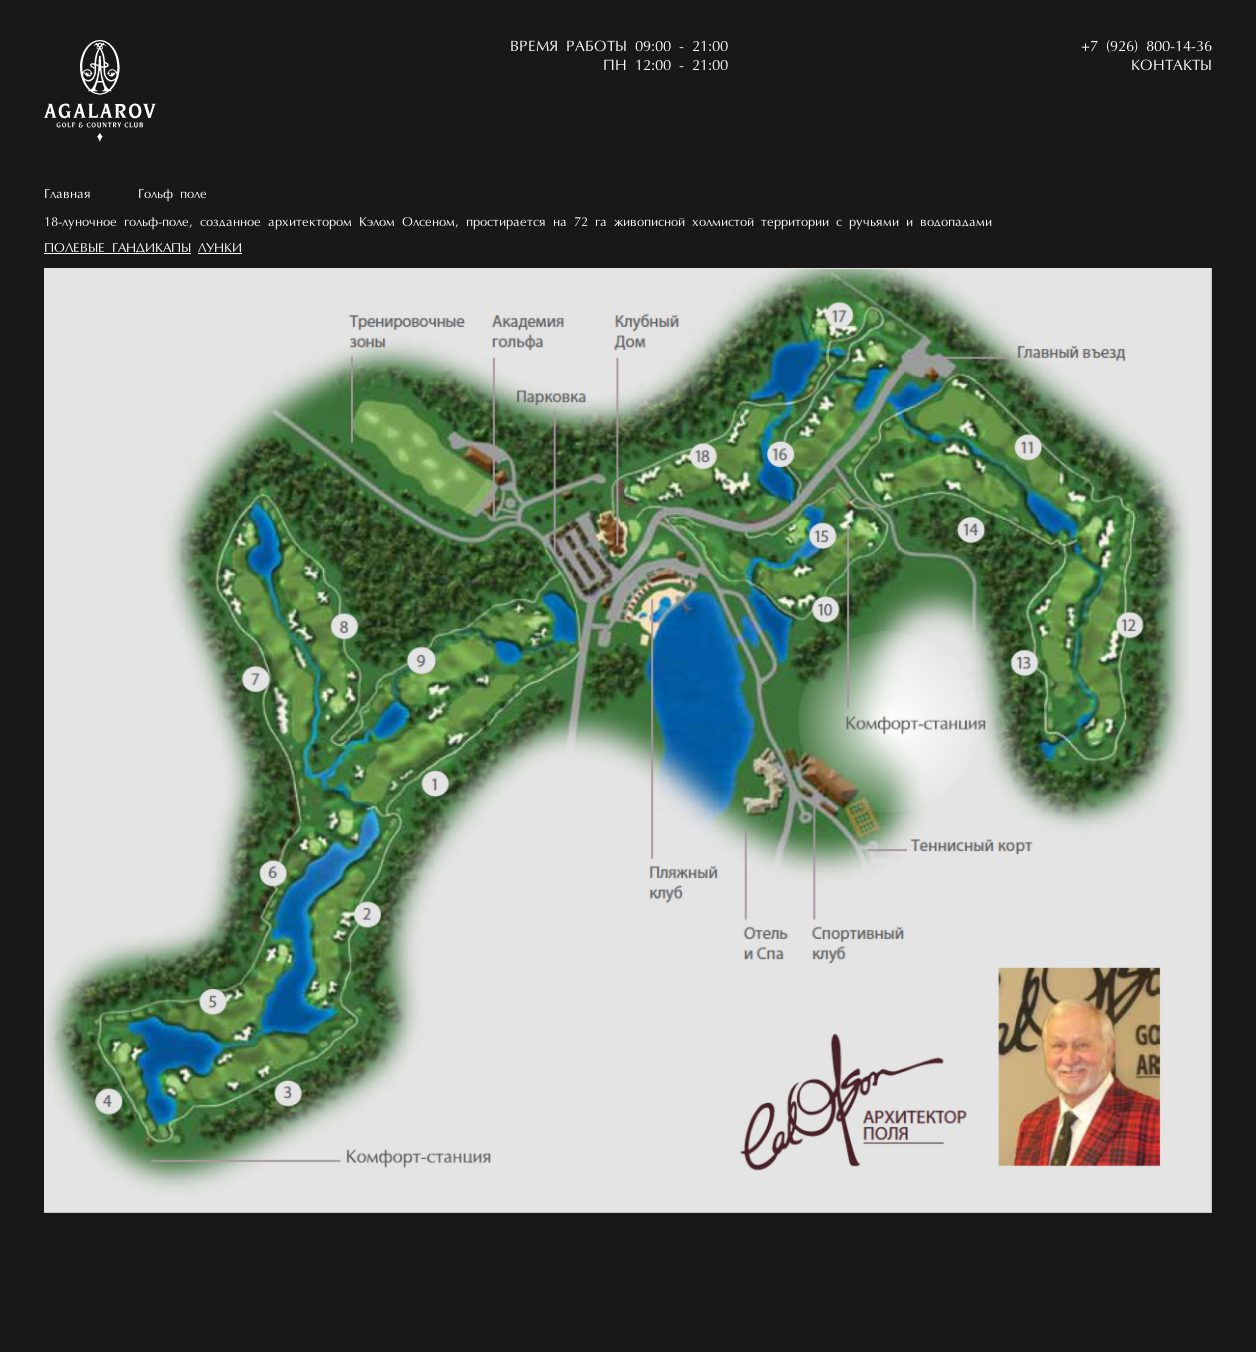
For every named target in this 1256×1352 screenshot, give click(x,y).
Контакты (1171, 66)
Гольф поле (172, 194)
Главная (67, 194)
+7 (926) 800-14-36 (1146, 47)
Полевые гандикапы (117, 248)
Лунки (220, 248)
